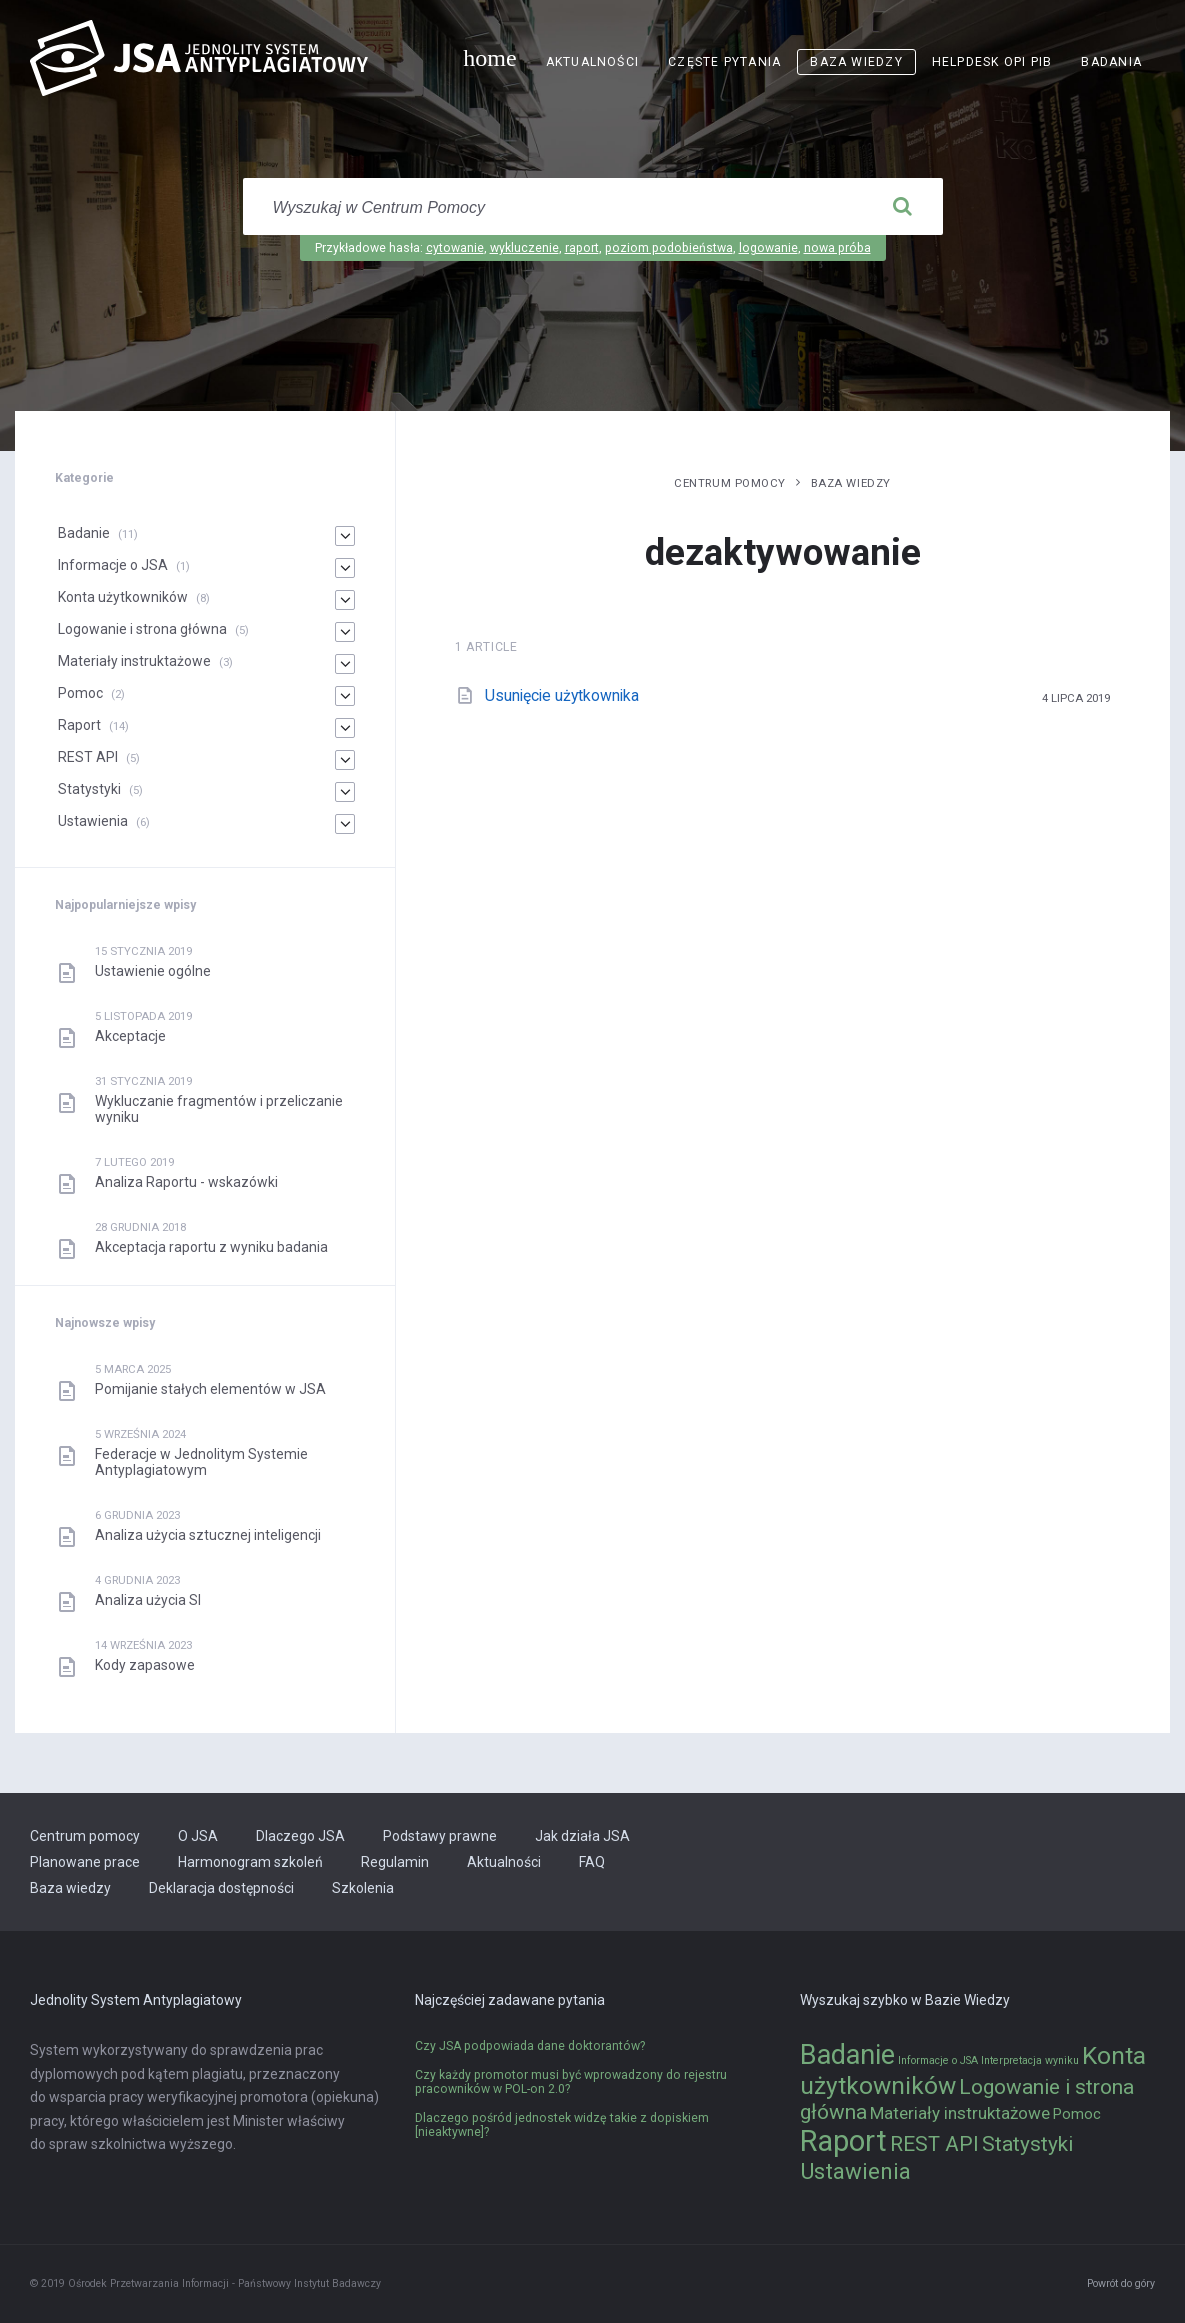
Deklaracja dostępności (221, 1888)
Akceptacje (130, 1036)
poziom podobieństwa (669, 248)
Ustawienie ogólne (153, 971)
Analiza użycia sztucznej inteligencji (208, 1535)
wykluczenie (524, 248)
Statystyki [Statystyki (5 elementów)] (1027, 2144)
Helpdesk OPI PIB (992, 62)
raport (582, 248)
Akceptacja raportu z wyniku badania (211, 1247)
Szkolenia (363, 1888)
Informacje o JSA (113, 565)
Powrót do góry (1121, 2283)
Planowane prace (85, 1862)
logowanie (768, 248)
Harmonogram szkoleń (250, 1862)
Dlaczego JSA (300, 1836)
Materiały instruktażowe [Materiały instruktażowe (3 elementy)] (960, 2113)
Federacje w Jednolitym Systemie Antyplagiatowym (201, 1462)
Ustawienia (93, 821)
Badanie (84, 533)
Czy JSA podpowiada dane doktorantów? (530, 2046)
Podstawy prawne (440, 1836)
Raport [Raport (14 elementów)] (843, 2141)
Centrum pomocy (730, 483)
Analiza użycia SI (148, 1600)
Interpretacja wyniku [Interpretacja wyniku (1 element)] (1030, 2060)
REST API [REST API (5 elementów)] (934, 2144)
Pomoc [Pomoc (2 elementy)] (1077, 2114)
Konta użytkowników (123, 597)
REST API (88, 757)
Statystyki (89, 789)
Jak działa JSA (582, 1836)
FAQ (592, 1862)
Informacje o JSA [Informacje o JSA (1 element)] (938, 2060)
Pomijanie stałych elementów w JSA (210, 1389)
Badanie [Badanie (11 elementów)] (847, 2055)
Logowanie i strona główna (142, 629)
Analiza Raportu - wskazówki (186, 1182)
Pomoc (80, 693)
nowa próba (837, 248)
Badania (1111, 62)
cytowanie (455, 248)
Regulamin (395, 1862)
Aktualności (592, 62)
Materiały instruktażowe (134, 661)
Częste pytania (724, 62)
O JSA (198, 1836)
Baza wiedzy (856, 62)
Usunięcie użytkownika (562, 695)
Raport (79, 725)
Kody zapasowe (145, 1665)
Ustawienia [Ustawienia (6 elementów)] (855, 2171)
